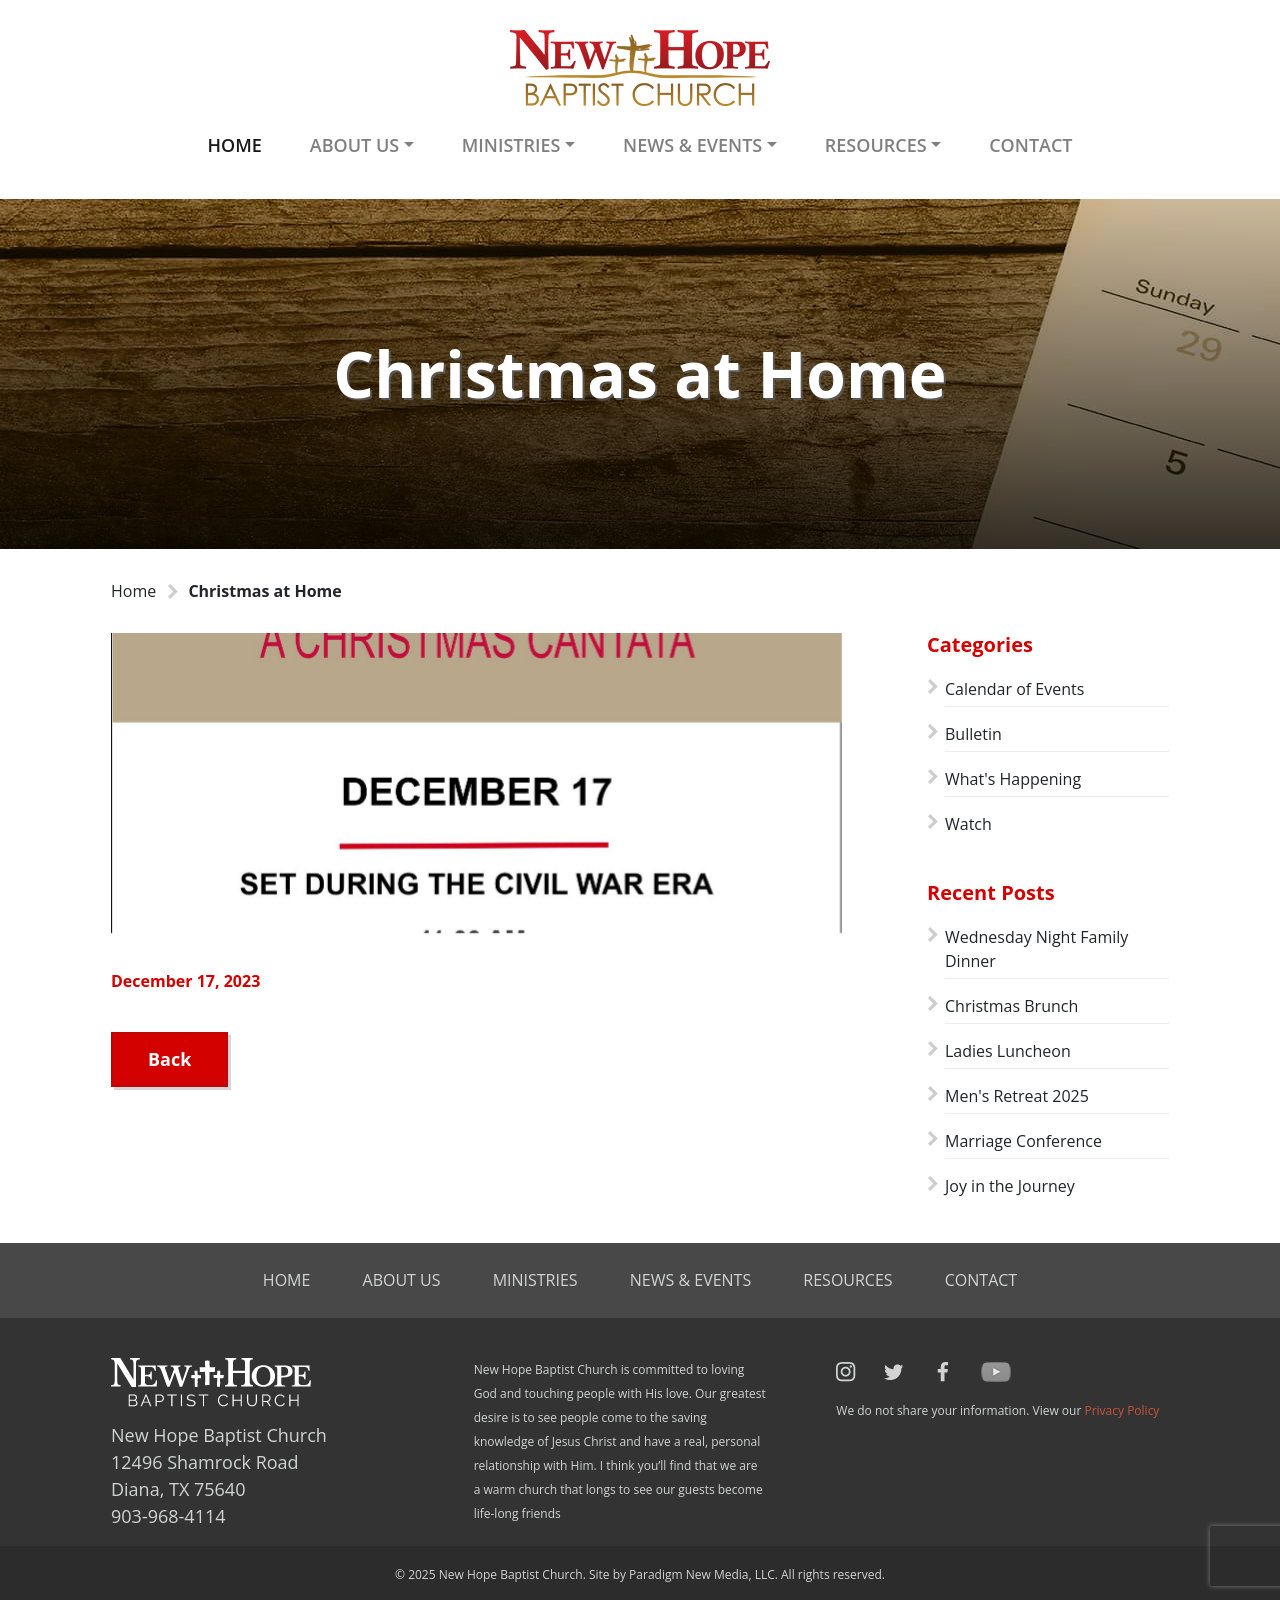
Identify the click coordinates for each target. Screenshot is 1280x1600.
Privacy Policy (1121, 1410)
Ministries (535, 1280)
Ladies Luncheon (1008, 1051)
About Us (402, 1280)
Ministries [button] (511, 145)
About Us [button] (354, 145)
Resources (847, 1280)
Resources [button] (876, 145)
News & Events (690, 1280)
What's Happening (1013, 779)
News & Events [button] (692, 145)
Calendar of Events (1014, 689)
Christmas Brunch (1011, 1006)
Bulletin (973, 734)
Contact (1030, 145)
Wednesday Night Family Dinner (1036, 949)
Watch (968, 824)
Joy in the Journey (1010, 1186)
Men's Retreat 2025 (1017, 1096)
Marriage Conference (1023, 1141)
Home (234, 145)
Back (169, 1059)
